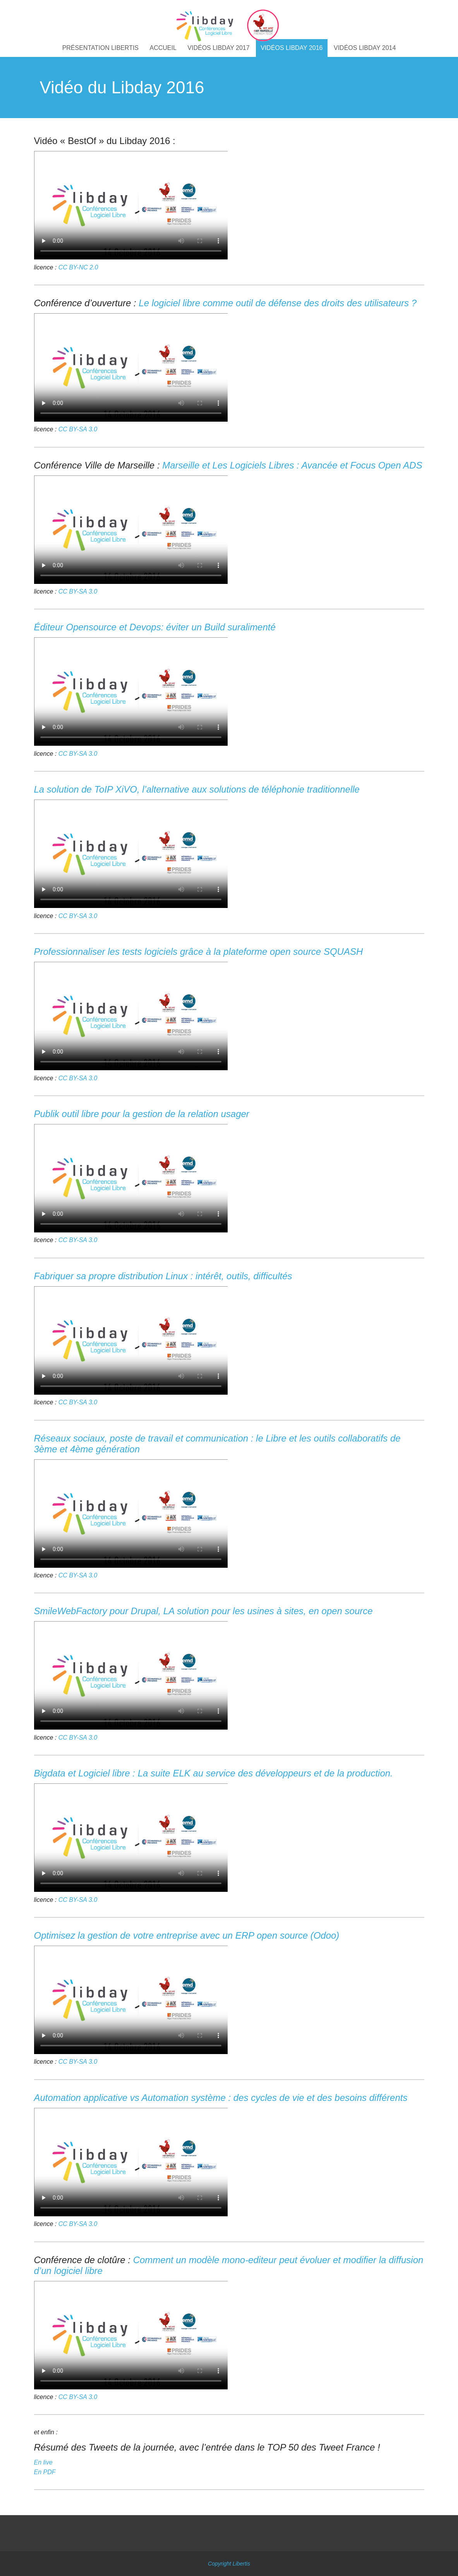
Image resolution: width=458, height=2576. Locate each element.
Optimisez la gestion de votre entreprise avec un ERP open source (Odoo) (187, 1935)
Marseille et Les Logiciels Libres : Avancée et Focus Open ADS (292, 465)
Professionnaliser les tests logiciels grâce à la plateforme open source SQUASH (198, 951)
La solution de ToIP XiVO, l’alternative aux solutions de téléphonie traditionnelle (197, 789)
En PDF (45, 2472)
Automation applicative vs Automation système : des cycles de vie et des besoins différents (221, 2097)
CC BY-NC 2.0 (78, 267)
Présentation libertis (100, 48)
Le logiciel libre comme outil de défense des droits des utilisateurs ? (278, 303)
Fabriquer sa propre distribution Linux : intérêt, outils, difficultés (163, 1276)
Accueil (162, 48)
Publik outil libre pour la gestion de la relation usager (141, 1114)
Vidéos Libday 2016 (291, 48)
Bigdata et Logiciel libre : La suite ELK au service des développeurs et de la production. (213, 1773)
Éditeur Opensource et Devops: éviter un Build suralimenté (155, 627)
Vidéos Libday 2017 (218, 48)
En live (43, 2462)
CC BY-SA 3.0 (77, 429)
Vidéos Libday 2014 (365, 48)
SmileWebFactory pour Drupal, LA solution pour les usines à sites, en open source (203, 1611)
